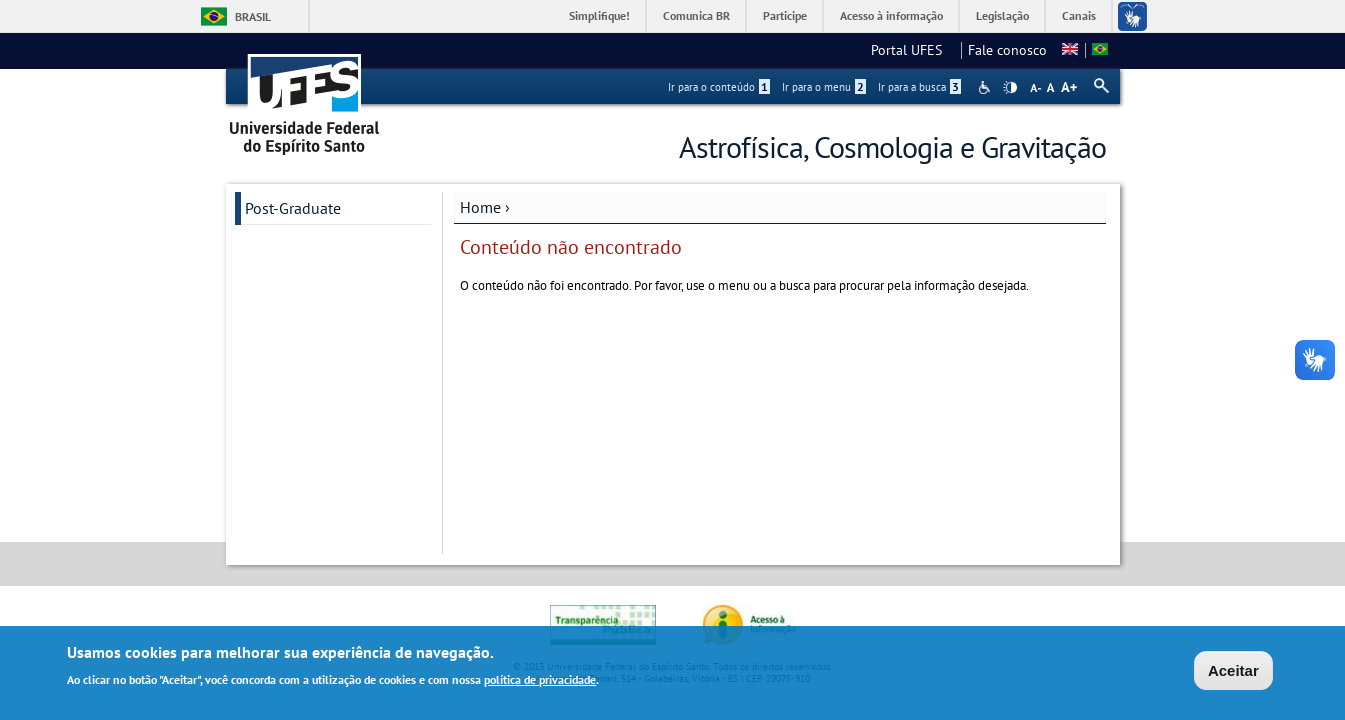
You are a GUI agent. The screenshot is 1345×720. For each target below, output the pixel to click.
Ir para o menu (824, 87)
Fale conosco (1007, 50)
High (1010, 88)
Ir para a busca (919, 87)
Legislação (1002, 15)
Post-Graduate (293, 208)
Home (480, 207)
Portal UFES (912, 50)
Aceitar (1233, 672)
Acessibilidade (986, 87)
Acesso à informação (891, 15)
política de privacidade (540, 681)
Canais (1079, 15)
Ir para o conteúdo (719, 87)
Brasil (253, 16)
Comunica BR (696, 15)
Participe (785, 15)
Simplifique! (599, 15)
